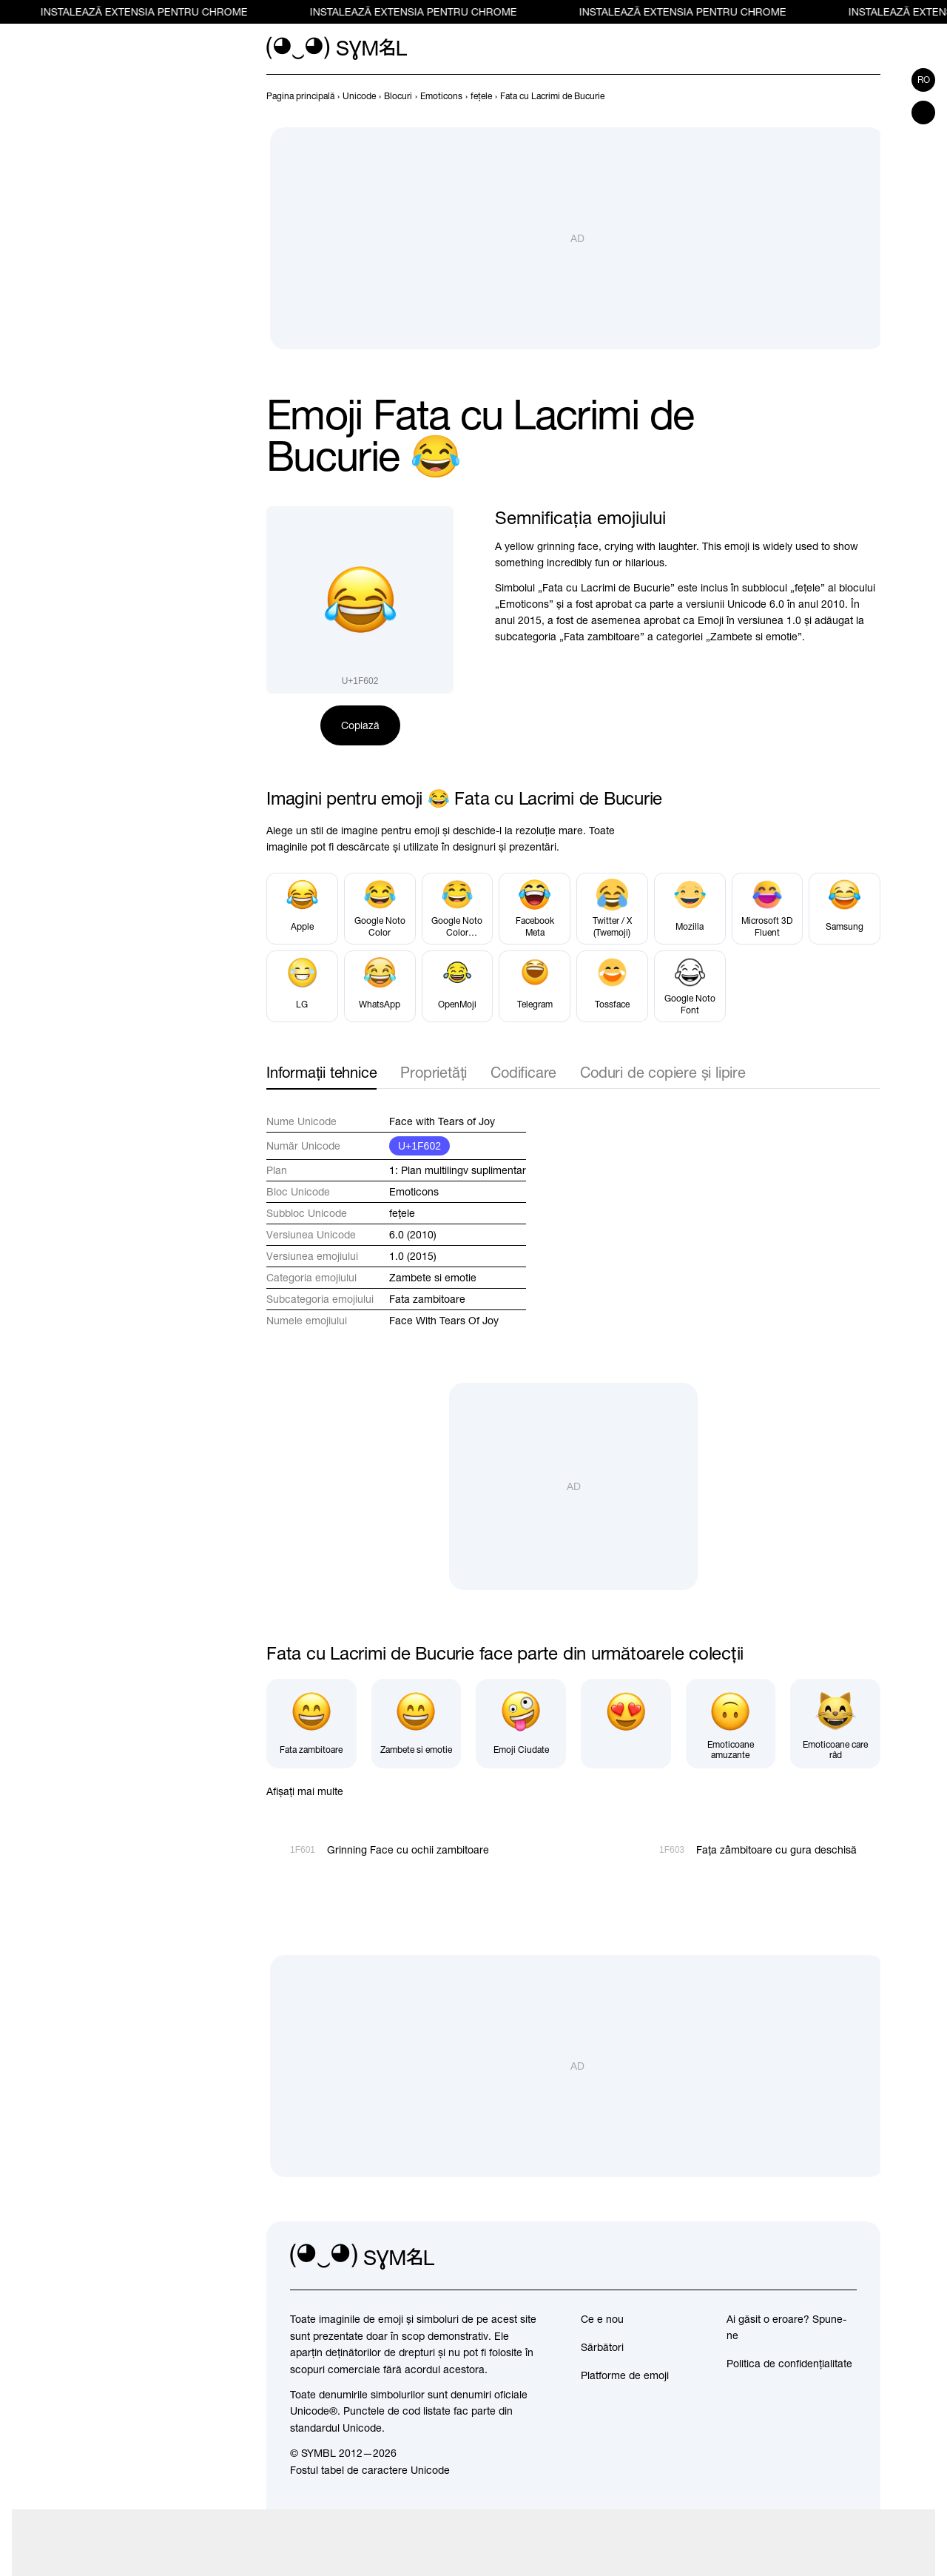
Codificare (523, 1072)
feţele (402, 1213)
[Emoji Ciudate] (521, 1724)
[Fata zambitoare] (311, 1724)
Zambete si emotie (432, 1278)
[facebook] (845, 2257)
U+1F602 (419, 1146)
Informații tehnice (321, 1072)
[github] (812, 2257)
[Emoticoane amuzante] (731, 1724)
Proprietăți (433, 1072)
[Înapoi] (845, 96)
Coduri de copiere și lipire (663, 1072)
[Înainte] (871, 96)
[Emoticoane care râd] (835, 1724)
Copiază (360, 725)
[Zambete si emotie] (416, 1724)
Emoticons (414, 1192)
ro (923, 80)
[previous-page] (300, 96)
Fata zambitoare (427, 1299)
